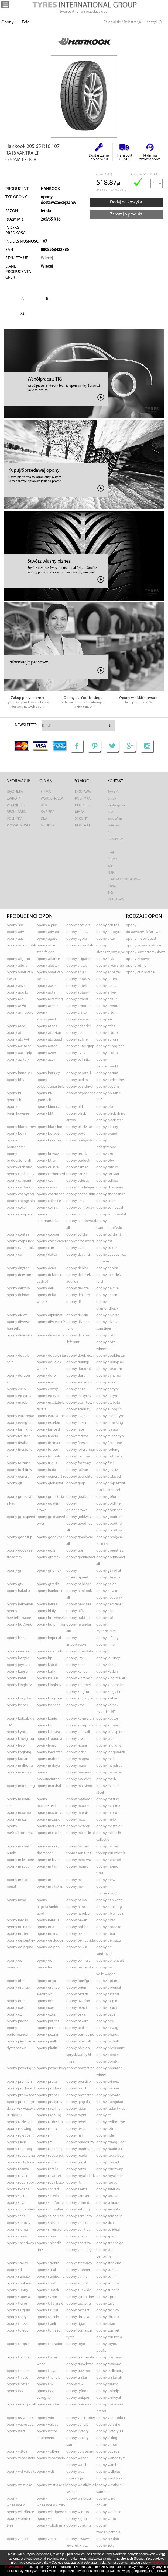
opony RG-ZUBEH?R (21, 2136)
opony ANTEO (106, 979)
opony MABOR (48, 1759)
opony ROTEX (76, 2169)
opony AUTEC (47, 1046)
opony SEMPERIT (109, 2216)
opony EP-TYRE (48, 1396)
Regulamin (16, 812)
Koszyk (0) (154, 22)
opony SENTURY (18, 2223)
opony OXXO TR (107, 2008)
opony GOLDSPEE (109, 1510)
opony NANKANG (109, 1907)
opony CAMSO (107, 1167)
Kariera (48, 812)
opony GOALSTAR (78, 1497)
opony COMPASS (19, 1214)
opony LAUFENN (108, 1739)
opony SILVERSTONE (51, 2230)
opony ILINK (16, 1638)
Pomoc (81, 781)
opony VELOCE (47, 2425)
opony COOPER (48, 1235)
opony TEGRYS (17, 2317)
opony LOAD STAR (49, 1752)
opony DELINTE (77, 1288)
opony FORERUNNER (80, 1450)
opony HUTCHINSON (51, 1625)
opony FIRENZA (77, 1443)
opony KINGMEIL (78, 1685)
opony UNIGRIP (107, 2391)
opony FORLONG (107, 1450)
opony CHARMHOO (51, 1194)
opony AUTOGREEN (110, 1046)
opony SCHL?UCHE (50, 2203)
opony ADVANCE (49, 932)
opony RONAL (76, 2162)
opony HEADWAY (109, 1598)
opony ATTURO (107, 1033)
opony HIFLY (75, 1611)
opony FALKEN (76, 1423)
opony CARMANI (19, 1181)
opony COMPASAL (109, 1208)
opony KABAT (47, 1665)
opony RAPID (76, 2115)
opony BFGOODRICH (80, 1093)
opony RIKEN (16, 2142)
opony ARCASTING (50, 999)
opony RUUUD (107, 2183)
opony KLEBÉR (17, 1705)
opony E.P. (45, 1383)
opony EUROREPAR (20, 1416)
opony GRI (14, 1571)
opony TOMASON (50, 2331)
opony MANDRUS (109, 1766)
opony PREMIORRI (20, 2082)
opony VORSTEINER (80, 2452)
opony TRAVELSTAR (79, 2364)
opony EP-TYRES (78, 1396)
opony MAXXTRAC (109, 1813)
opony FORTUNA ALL (110, 1456)
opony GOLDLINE (108, 1504)
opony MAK (105, 1759)
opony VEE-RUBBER (110, 2418)
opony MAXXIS (77, 1813)
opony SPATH (106, 2236)
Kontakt (82, 826)
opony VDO (45, 2418)
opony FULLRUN (77, 1470)
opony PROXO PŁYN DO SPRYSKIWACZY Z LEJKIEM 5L (21, 2108)
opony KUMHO (107, 1725)
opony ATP (15, 1033)
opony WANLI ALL (108, 2465)
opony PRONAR (48, 2095)
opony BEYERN (107, 1087)
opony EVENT (76, 1416)
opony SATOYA (107, 2196)
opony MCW (75, 1820)
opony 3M (15, 925)
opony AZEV (46, 1060)
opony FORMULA (49, 1456)
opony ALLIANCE (48, 959)
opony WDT (45, 2472)
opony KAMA (106, 1665)
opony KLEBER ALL (49, 1705)
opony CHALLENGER (80, 1188)
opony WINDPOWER (51, 2512)
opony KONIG (47, 1719)
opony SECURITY (108, 2210)
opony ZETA (105, 2546)
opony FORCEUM (49, 1450)
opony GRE (74, 1551)
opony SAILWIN (48, 2196)
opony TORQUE (18, 2344)
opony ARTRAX (76, 1013)
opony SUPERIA (107, 2290)
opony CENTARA (18, 1188)
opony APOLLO (17, 993)
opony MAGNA (77, 1759)
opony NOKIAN (77, 1927)
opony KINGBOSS (20, 1685)
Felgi (26, 22)
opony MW (75, 1887)
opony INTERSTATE (79, 1651)
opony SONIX (46, 2236)
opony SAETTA (77, 2189)
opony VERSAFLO (108, 2425)
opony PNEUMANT (110, 2048)
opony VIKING (106, 2438)
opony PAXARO (77, 2021)
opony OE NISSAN (79, 1961)
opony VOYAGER (108, 2452)
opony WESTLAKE (19, 2485)
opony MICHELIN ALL (80, 1833)
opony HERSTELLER (109, 1604)
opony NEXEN (76, 1920)
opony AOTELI (76, 986)
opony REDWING (19, 2129)
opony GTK (15, 1584)
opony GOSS (46, 1551)
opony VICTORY (77, 2431)
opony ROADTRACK (50, 2156)
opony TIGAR (75, 2324)
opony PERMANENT (51, 2028)
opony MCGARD (48, 1820)
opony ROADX (76, 2156)
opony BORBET (48, 1134)
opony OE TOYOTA (79, 1967)
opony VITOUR (106, 2445)
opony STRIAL (46, 2270)
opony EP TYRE (107, 1389)
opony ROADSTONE (21, 2156)
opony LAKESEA (48, 1732)
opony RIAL (74, 2136)
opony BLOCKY (107, 1127)
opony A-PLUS (47, 925)
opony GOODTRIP (109, 1530)
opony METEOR (78, 1826)
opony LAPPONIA (49, 1739)
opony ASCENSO (78, 1019)
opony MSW (105, 1880)
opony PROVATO (108, 2095)
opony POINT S (107, 2055)
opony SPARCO (77, 2236)
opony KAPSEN (18, 1672)
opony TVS (15, 2391)
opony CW (14, 1255)
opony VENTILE (77, 2425)
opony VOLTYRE (48, 2452)
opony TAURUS (48, 2310)
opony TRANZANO (109, 2357)
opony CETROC (47, 1188)
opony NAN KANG (109, 1900)
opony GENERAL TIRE (51, 1477)
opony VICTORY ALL (109, 2431)
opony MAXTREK (49, 1813)
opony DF (73, 1302)
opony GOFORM (108, 1497)
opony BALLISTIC (78, 1060)
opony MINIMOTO (110, 1860)
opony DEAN (46, 1268)
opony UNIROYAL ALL (21, 2405)
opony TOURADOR (50, 2344)
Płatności (16, 805)
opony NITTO (105, 1920)
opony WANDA (77, 2458)
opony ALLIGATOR (78, 959)
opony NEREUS (48, 1920)
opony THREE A (77, 2317)
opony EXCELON (48, 1423)
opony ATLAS (105, 1026)
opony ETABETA (108, 1403)
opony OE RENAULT (110, 1961)
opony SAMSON (78, 2196)
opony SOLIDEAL (108, 2230)
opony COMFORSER (80, 1208)
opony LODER (76, 1752)
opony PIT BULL (107, 2041)
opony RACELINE (48, 2109)
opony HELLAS (47, 1604)
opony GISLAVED (108, 1477)
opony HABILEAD (78, 1584)
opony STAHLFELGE (109, 2243)
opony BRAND (106, 1134)
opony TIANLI (46, 2324)
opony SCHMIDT (78, 2203)
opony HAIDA (106, 1584)
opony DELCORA (18, 1288)
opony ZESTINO (107, 2539)
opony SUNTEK (48, 2290)
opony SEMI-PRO (79, 2216)
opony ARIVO (16, 1006)
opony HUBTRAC (78, 1618)
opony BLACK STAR (109, 1120)
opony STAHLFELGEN (80, 2250)
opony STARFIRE (48, 2263)
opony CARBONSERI (51, 1174)
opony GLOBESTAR (50, 1483)
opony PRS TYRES (49, 2102)
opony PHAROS (107, 2035)
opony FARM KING (109, 1423)
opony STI (14, 2270)
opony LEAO (16, 1746)
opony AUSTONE (19, 1046)
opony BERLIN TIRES (110, 1080)
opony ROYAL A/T (49, 2176)
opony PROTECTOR (79, 2095)
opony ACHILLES (107, 925)
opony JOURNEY (108, 1658)
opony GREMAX (48, 1557)
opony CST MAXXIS (20, 1248)
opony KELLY (46, 1672)
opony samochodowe (143, 945)
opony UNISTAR (48, 2405)
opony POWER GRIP (21, 2068)
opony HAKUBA (18, 1591)
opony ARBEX (106, 993)
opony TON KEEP (109, 2337)
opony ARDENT (77, 999)
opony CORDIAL (77, 1235)
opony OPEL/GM (78, 1981)
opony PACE (105, 2015)
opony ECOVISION (79, 1383)
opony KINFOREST (79, 1678)
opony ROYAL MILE (109, 2176)
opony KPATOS (107, 1719)
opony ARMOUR (108, 1006)
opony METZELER (109, 1826)
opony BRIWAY (48, 1154)
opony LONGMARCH (110, 1752)
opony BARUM (107, 1073)
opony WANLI (76, 2465)
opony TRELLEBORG (110, 2371)
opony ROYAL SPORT (21, 2183)
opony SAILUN (17, 2196)
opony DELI (45, 1288)
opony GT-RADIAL (108, 1578)
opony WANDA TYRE (111, 2458)
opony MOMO (77, 1867)
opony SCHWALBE (50, 2210)
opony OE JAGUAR (20, 1947)
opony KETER (16, 1678)
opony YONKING (78, 2526)
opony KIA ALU (47, 1678)
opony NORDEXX (108, 1927)
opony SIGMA (17, 2230)
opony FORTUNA (78, 1456)
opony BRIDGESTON (80, 1140)
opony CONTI (76, 1214)
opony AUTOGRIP (19, 1053)
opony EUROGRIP (109, 1409)
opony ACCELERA (78, 925)
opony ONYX (46, 1981)
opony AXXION (107, 1053)
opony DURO (46, 1376)
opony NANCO (77, 1907)
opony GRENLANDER (80, 1557)
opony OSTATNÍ (107, 1994)
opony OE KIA (76, 1947)
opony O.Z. (74, 1934)
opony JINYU (75, 1658)
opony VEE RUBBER (80, 2418)
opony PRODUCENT (21, 2089)
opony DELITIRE (107, 1288)
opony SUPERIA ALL (20, 2297)
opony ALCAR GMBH (21, 945)
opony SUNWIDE (78, 2290)
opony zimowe (138, 959)
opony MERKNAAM (51, 1826)
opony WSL (45, 2519)
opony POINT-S (107, 2062)
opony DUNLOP (77, 1362)
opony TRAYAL (47, 2371)
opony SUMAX (107, 2270)
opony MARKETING (21, 1786)
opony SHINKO (77, 2223)
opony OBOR (105, 1934)
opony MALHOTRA (20, 1766)
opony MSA (75, 1880)
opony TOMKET (107, 2331)
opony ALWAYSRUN (110, 966)
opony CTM (45, 1248)
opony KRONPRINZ (79, 1725)
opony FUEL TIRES (19, 1470)
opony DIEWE (17, 1315)
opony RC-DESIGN (50, 2122)
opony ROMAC (47, 2162)
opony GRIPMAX (49, 1571)
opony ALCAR (105, 939)
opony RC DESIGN (20, 2122)
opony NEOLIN (17, 1920)
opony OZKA (75, 2015)
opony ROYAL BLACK (80, 2176)
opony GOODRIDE (109, 1517)
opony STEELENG (108, 2263)
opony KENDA (77, 1672)
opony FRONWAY (78, 1463)
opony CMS (75, 1201)
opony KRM (45, 1725)
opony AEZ (15, 939)
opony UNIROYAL (108, 2398)
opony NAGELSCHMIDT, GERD (48, 1907)
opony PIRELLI (47, 2041)
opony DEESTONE (20, 1275)
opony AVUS (75, 1053)
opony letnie (136, 966)
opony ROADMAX (109, 2149)
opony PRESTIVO (78, 2082)
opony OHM (16, 1981)
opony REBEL (76, 2122)
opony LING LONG (109, 1746)
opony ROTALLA (47, 2169)
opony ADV (15, 932)
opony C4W (105, 1161)
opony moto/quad (141, 939)
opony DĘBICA (107, 1268)
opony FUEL (105, 1463)
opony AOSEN (47, 986)
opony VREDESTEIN (21, 2458)
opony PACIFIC (17, 2021)
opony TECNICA (107, 2310)
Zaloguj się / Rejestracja (122, 22)
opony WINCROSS (79, 2499)
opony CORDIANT (108, 1235)
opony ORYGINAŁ (108, 1988)
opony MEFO (106, 1820)
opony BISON (106, 1107)
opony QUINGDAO (109, 2102)
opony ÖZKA (46, 2015)
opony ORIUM (76, 1988)
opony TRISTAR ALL (109, 2378)
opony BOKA (16, 1134)
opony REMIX (47, 2129)
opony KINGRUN (78, 1692)
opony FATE (75, 1430)
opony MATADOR (79, 1799)
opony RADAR (76, 2109)
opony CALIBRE (48, 1167)
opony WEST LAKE (109, 2478)
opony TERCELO (48, 2317)
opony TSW (74, 2384)
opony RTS (74, 2183)
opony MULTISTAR (50, 1887)
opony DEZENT (107, 1295)
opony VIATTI (16, 2431)
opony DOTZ (105, 1335)
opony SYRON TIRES (80, 2297)
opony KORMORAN (80, 1719)
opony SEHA (16, 2216)
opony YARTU (106, 2519)
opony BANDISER (19, 1073)
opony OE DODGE (50, 1941)
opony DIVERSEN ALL (51, 1335)
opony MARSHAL (49, 1786)
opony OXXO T (76, 2008)
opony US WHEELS (20, 2418)
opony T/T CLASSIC (50, 2304)
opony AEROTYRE (108, 932)
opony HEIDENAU (20, 1604)
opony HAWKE (107, 1591)
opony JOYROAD (18, 1665)
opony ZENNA (47, 2539)
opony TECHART (77, 2310)
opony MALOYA (48, 1766)
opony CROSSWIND (80, 1241)
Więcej (47, 258)
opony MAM (76, 1766)
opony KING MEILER (110, 1678)
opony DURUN (77, 1376)
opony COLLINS (47, 1208)
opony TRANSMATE (80, 2357)
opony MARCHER (78, 1779)
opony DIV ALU (77, 1315)
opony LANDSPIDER (110, 1732)
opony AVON (46, 1053)
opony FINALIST (18, 1443)
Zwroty (14, 799)
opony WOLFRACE (108, 2512)
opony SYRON (47, 2297)
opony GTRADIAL (48, 1584)
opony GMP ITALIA (50, 1497)
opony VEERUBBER (21, 2425)
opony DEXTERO (78, 1295)
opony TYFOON (77, 2391)
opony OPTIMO (107, 1981)
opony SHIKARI (48, 2223)
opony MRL (45, 1880)
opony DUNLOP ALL (110, 1362)
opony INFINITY (107, 1638)
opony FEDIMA (77, 1436)
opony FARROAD (48, 1430)
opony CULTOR (106, 1248)
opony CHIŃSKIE (49, 1201)
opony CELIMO (107, 1181)
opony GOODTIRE (109, 1524)
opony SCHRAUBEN (21, 2210)
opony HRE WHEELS (51, 1618)
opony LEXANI (76, 1746)
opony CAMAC (77, 1167)
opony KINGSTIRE (49, 1699)
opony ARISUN (107, 999)
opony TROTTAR (18, 2384)
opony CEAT (46, 1181)
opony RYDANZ (18, 2189)
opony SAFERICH (108, 2189)
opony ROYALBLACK (50, 2183)
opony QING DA (78, 2102)
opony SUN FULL (77, 2277)
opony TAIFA (105, 2304)
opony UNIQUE (77, 2398)
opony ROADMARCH (80, 2149)
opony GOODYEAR (50, 1537)
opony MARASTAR (109, 1772)
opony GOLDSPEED (21, 1517)
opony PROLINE (107, 2089)
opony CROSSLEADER (51, 1241)
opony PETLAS (76, 2028)
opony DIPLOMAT (50, 1315)
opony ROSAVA (18, 2169)
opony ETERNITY (78, 1409)
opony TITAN (105, 2324)
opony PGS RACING (80, 2035)
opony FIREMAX (48, 1443)
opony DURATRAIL (78, 1369)
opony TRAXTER (18, 2371)
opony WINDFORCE (20, 2512)
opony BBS (15, 1080)
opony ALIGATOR (18, 959)
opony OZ (14, 2015)
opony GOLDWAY (78, 1517)
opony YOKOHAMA (51, 2526)
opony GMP (75, 1483)
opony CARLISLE (77, 1174)
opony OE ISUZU (108, 1941)
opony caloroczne (140, 972)
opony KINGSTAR (19, 1699)
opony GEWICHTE (79, 1477)
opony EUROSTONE (51, 1416)
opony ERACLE (17, 1403)
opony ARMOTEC (78, 1006)
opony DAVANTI (78, 1255)
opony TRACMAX (19, 2357)
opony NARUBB (78, 1914)
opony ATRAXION (49, 1033)
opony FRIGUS (47, 1463)
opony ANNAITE (108, 972)
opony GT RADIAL (108, 1571)
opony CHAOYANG (20, 1194)
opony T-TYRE (17, 2304)
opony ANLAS (76, 972)
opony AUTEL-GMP (80, 1046)
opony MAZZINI (18, 1820)
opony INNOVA (18, 1651)
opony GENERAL (18, 1477)
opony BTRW (46, 1161)
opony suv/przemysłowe (146, 952)
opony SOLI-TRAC (78, 2230)
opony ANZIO (17, 986)
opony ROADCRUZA (80, 2142)
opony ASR (104, 1019)
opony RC (103, 2115)
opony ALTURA (17, 966)
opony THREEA (18, 2324)
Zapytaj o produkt (126, 214)
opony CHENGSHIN (21, 1201)
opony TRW (45, 2384)
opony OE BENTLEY (21, 1941)
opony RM (45, 2142)
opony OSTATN (77, 1994)
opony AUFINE (77, 1040)
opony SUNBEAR (19, 2284)
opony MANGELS (19, 1772)
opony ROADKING (50, 2149)
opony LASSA (75, 1739)
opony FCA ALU (107, 1430)
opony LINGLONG (19, 1752)
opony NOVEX (47, 1934)
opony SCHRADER (109, 2203)
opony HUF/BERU (19, 1625)
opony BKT (45, 1114)
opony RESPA (76, 2129)
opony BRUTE (106, 1154)
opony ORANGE (18, 1988)
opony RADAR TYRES (110, 2109)
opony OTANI (16, 2001)
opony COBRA (106, 1201)
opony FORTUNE (18, 1463)
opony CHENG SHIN (80, 1194)
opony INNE (105, 1645)
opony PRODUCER (50, 2089)
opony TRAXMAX (108, 2364)
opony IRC (103, 1651)
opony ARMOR (47, 1006)
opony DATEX (47, 1255)
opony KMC (75, 1705)
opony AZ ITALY (18, 1060)
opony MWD (16, 1900)
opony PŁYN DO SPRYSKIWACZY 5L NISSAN (78, 2055)
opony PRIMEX (107, 2082)
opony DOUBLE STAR (51, 1356)
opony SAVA (16, 2203)
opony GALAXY (107, 1470)
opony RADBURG (49, 2115)
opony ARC (15, 999)
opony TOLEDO (18, 2331)
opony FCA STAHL (19, 1436)
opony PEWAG (107, 2028)
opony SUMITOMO (51, 2277)
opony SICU (105, 2223)
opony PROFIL (76, 2089)
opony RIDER (105, 2136)
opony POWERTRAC (80, 2068)
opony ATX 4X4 (18, 1040)
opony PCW (105, 2021)
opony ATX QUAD (49, 1040)
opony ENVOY (47, 1389)
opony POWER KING (51, 2068)
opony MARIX (106, 1779)
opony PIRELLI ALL (78, 2041)
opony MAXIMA (108, 1806)
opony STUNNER (78, 2270)
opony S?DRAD (48, 2189)
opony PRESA (47, 2082)
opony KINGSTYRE (79, 1699)
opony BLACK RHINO (110, 1114)
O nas (45, 781)
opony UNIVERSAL (79, 2405)
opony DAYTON (18, 1268)
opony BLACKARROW (21, 1127)
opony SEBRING (78, 2210)
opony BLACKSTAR (79, 1127)
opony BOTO (75, 1134)
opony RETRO (106, 2129)
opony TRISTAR (76, 2378)
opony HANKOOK (49, 1591)
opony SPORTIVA (78, 2243)
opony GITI (15, 1483)
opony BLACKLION (49, 1127)
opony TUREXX (107, 2384)
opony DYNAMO (108, 1376)
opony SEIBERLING (50, 2216)
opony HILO (105, 1611)
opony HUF (104, 1618)
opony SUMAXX (18, 2277)
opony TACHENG (78, 2304)
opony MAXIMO (19, 1813)
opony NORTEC (18, 1934)
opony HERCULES (78, 1604)
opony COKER (17, 1208)
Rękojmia (15, 792)
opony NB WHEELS (110, 1914)
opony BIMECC (48, 1107)
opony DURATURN (109, 1369)
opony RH (44, 2136)
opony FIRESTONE (109, 1443)
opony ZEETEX (17, 2539)
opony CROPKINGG (21, 1241)
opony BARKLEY (48, 1073)
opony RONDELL (107, 2162)
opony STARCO (17, 2263)
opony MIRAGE (18, 1867)
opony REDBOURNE (110, 2122)
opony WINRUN (77, 2512)
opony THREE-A (107, 2317)
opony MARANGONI (80, 1772)
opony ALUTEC (76, 966)
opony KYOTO (17, 1732)
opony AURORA (107, 1040)
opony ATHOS (47, 1026)
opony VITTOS (17, 2452)
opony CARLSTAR (107, 1174)
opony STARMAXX (79, 2263)
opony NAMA (76, 1900)
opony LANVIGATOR (21, 1739)
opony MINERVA (78, 1860)
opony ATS (74, 1033)
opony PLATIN (47, 2048)
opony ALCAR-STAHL (80, 945)
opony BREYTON (49, 1140)
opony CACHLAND (19, 1167)
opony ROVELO (17, 2176)
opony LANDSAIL (78, 1732)
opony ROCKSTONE (20, 2162)
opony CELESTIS (77, 1181)
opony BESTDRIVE (79, 1087)
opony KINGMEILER (110, 1685)
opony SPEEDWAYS (21, 2243)
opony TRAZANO (78, 2371)
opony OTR (45, 2001)
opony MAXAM (78, 1806)
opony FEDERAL (48, 1436)
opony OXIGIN (106, 2001)
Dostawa (83, 792)
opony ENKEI (106, 1383)
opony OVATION (78, 2001)
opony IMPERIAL (49, 1638)
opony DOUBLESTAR (110, 1356)
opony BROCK (76, 1154)
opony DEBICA (77, 1268)
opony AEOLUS (77, 932)
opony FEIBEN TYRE (110, 1436)
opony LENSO (47, 1746)
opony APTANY (77, 993)
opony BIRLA (75, 1107)
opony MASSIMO (79, 1786)
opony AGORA (76, 939)
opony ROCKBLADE (110, 2156)
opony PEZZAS (48, 2035)
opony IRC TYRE (18, 1658)
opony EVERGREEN (21, 1423)
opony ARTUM (107, 1013)
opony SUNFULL (77, 2284)
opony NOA (45, 1927)
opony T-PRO (106, 2297)
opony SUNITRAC (108, 2284)
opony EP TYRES (19, 1396)
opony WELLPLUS (108, 2472)
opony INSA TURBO (50, 1651)
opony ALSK (105, 959)
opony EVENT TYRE (110, 1416)
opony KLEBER (107, 1699)
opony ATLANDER (78, 1026)
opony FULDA (46, 1470)
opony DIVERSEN (19, 1335)
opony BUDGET (78, 1161)
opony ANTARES (78, 979)
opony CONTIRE (18, 1235)
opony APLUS (106, 986)
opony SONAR (17, 2236)
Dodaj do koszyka (126, 202)
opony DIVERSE (107, 1315)
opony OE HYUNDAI (81, 1941)
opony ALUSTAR (48, 966)
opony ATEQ (16, 1026)
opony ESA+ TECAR (80, 1403)
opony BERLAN (77, 1080)
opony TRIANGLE (48, 2378)
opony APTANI (47, 993)
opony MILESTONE (20, 1860)
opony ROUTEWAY (109, 2169)
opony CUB (75, 1248)
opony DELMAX (18, 1295)
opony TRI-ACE (17, 2378)
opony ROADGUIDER (111, 2142)
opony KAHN (76, 1665)
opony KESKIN (107, 1672)
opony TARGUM (18, 2310)
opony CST (104, 1241)
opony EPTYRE (107, 1396)
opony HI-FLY (46, 1611)
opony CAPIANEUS (20, 1174)
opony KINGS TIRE (109, 1692)
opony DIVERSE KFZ (51, 1322)
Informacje (17, 781)
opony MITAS (47, 1867)
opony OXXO (16, 2008)
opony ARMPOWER (21, 1013)
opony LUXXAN (17, 1759)
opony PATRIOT (48, 2021)
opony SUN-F (106, 2277)
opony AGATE (47, 939)
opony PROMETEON (21, 2095)
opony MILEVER (48, 1860)
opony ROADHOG (19, 2149)
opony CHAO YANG (110, 1188)
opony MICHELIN (49, 1833)
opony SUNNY (17, 2290)
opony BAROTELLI (78, 1073)
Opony (7, 22)
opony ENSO (16, 1389)
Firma (46, 792)
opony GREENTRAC (109, 1551)
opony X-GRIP (76, 2519)
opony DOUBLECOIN (81, 1356)
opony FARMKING (20, 1430)
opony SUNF (46, 2284)
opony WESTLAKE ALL (51, 2485)
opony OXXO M (48, 2008)
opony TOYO (75, 2344)
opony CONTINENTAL (111, 1214)
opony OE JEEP (48, 1947)
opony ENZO (75, 1389)
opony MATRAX (107, 1799)
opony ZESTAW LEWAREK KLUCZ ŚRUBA (77, 2545)
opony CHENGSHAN (110, 1194)
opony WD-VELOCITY (21, 2472)
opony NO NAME (19, 1927)
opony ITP (44, 1658)
